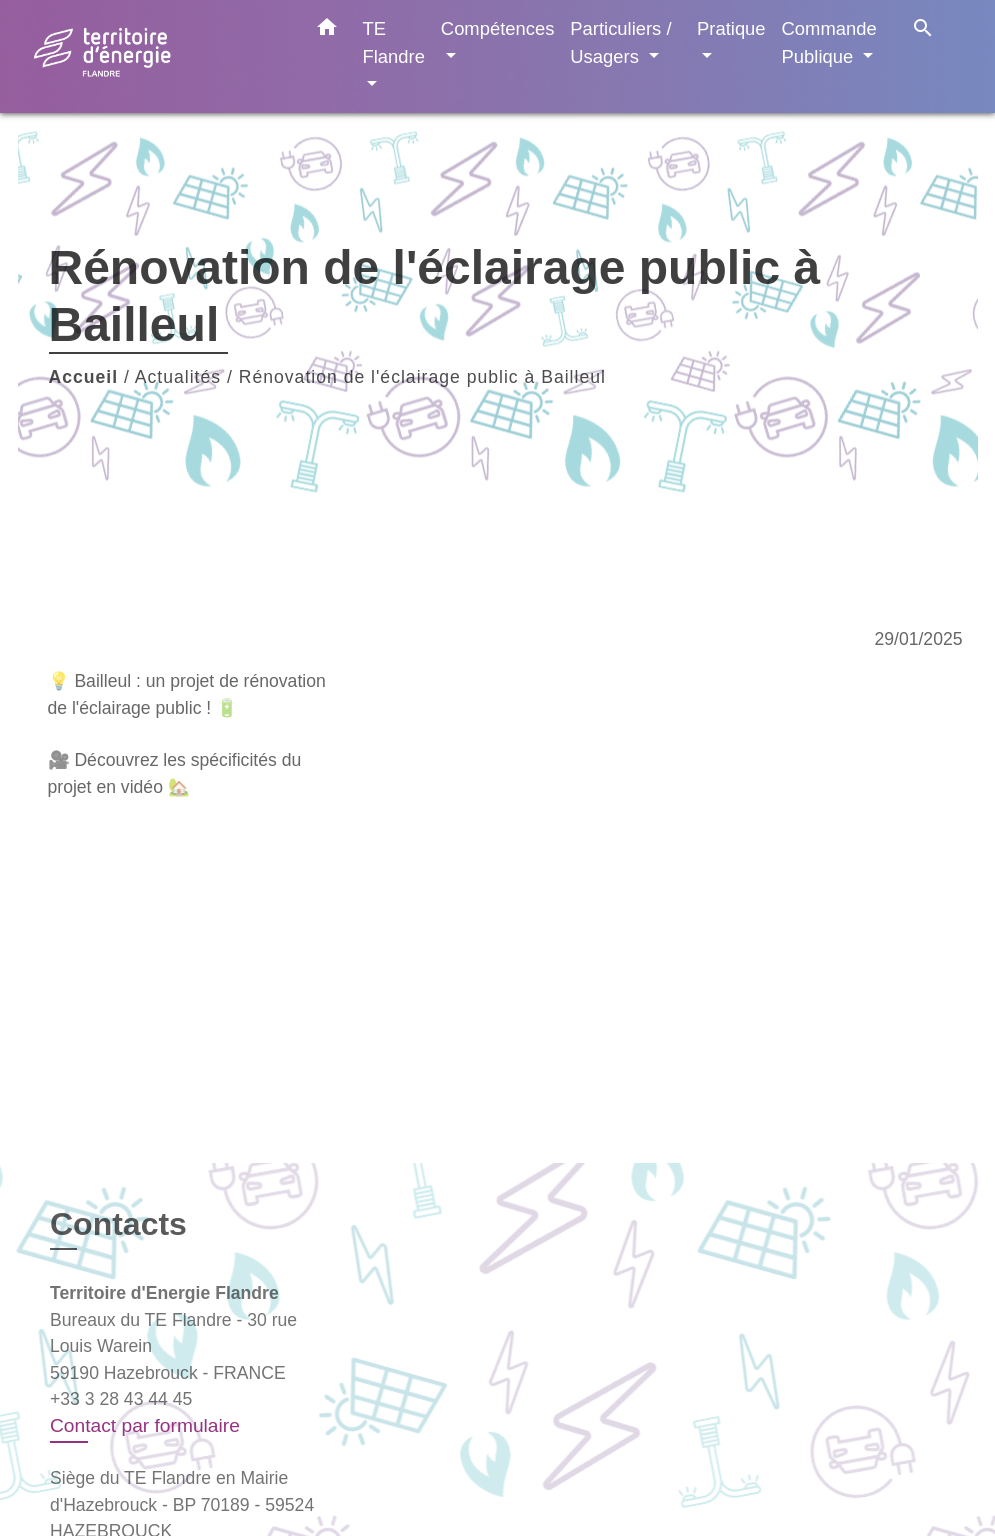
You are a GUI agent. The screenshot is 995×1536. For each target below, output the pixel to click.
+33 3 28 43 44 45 (121, 1399)
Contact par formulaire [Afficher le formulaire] (145, 1425)
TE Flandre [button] (394, 42)
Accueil (84, 377)
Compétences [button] (497, 28)
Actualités (178, 377)
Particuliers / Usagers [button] (620, 42)
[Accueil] (158, 56)
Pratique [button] (731, 28)
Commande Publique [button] (829, 42)
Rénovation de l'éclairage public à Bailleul (422, 377)
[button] (327, 31)
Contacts (118, 1224)
